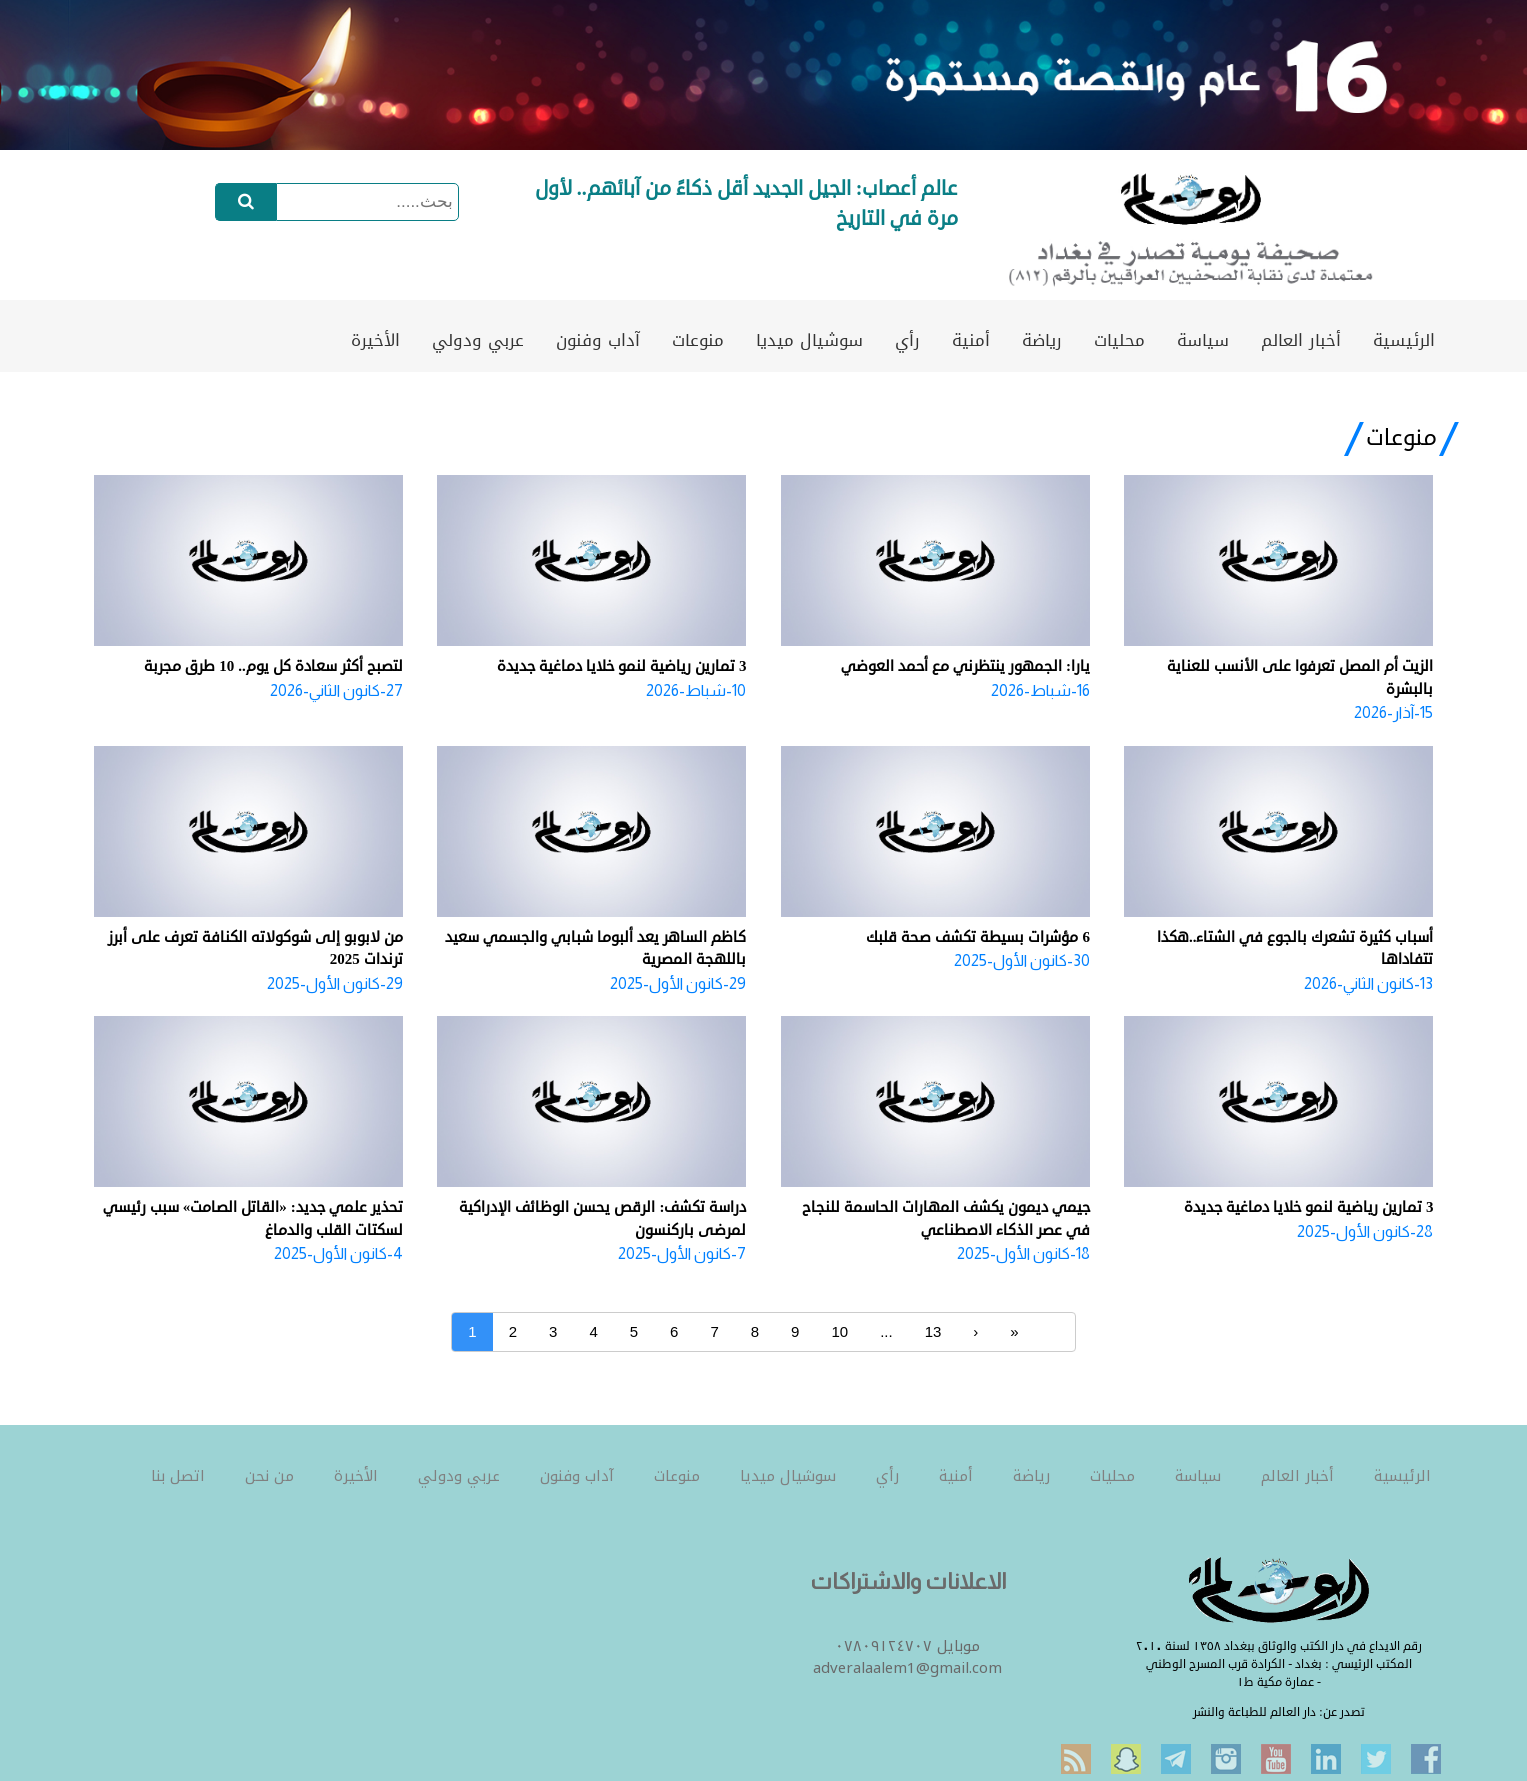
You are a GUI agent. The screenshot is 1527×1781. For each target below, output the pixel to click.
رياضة (1042, 340)
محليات (1119, 340)
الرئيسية (1404, 340)
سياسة (1203, 340)
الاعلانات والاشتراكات (908, 1581)
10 (839, 1331)
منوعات (698, 340)
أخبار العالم (1301, 340)
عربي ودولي (478, 340)
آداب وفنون (598, 340)
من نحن (269, 1476)
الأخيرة (375, 340)
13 (933, 1331)
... (886, 1331)
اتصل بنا (178, 1476)
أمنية (971, 340)
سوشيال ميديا (809, 340)
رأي (907, 340)
